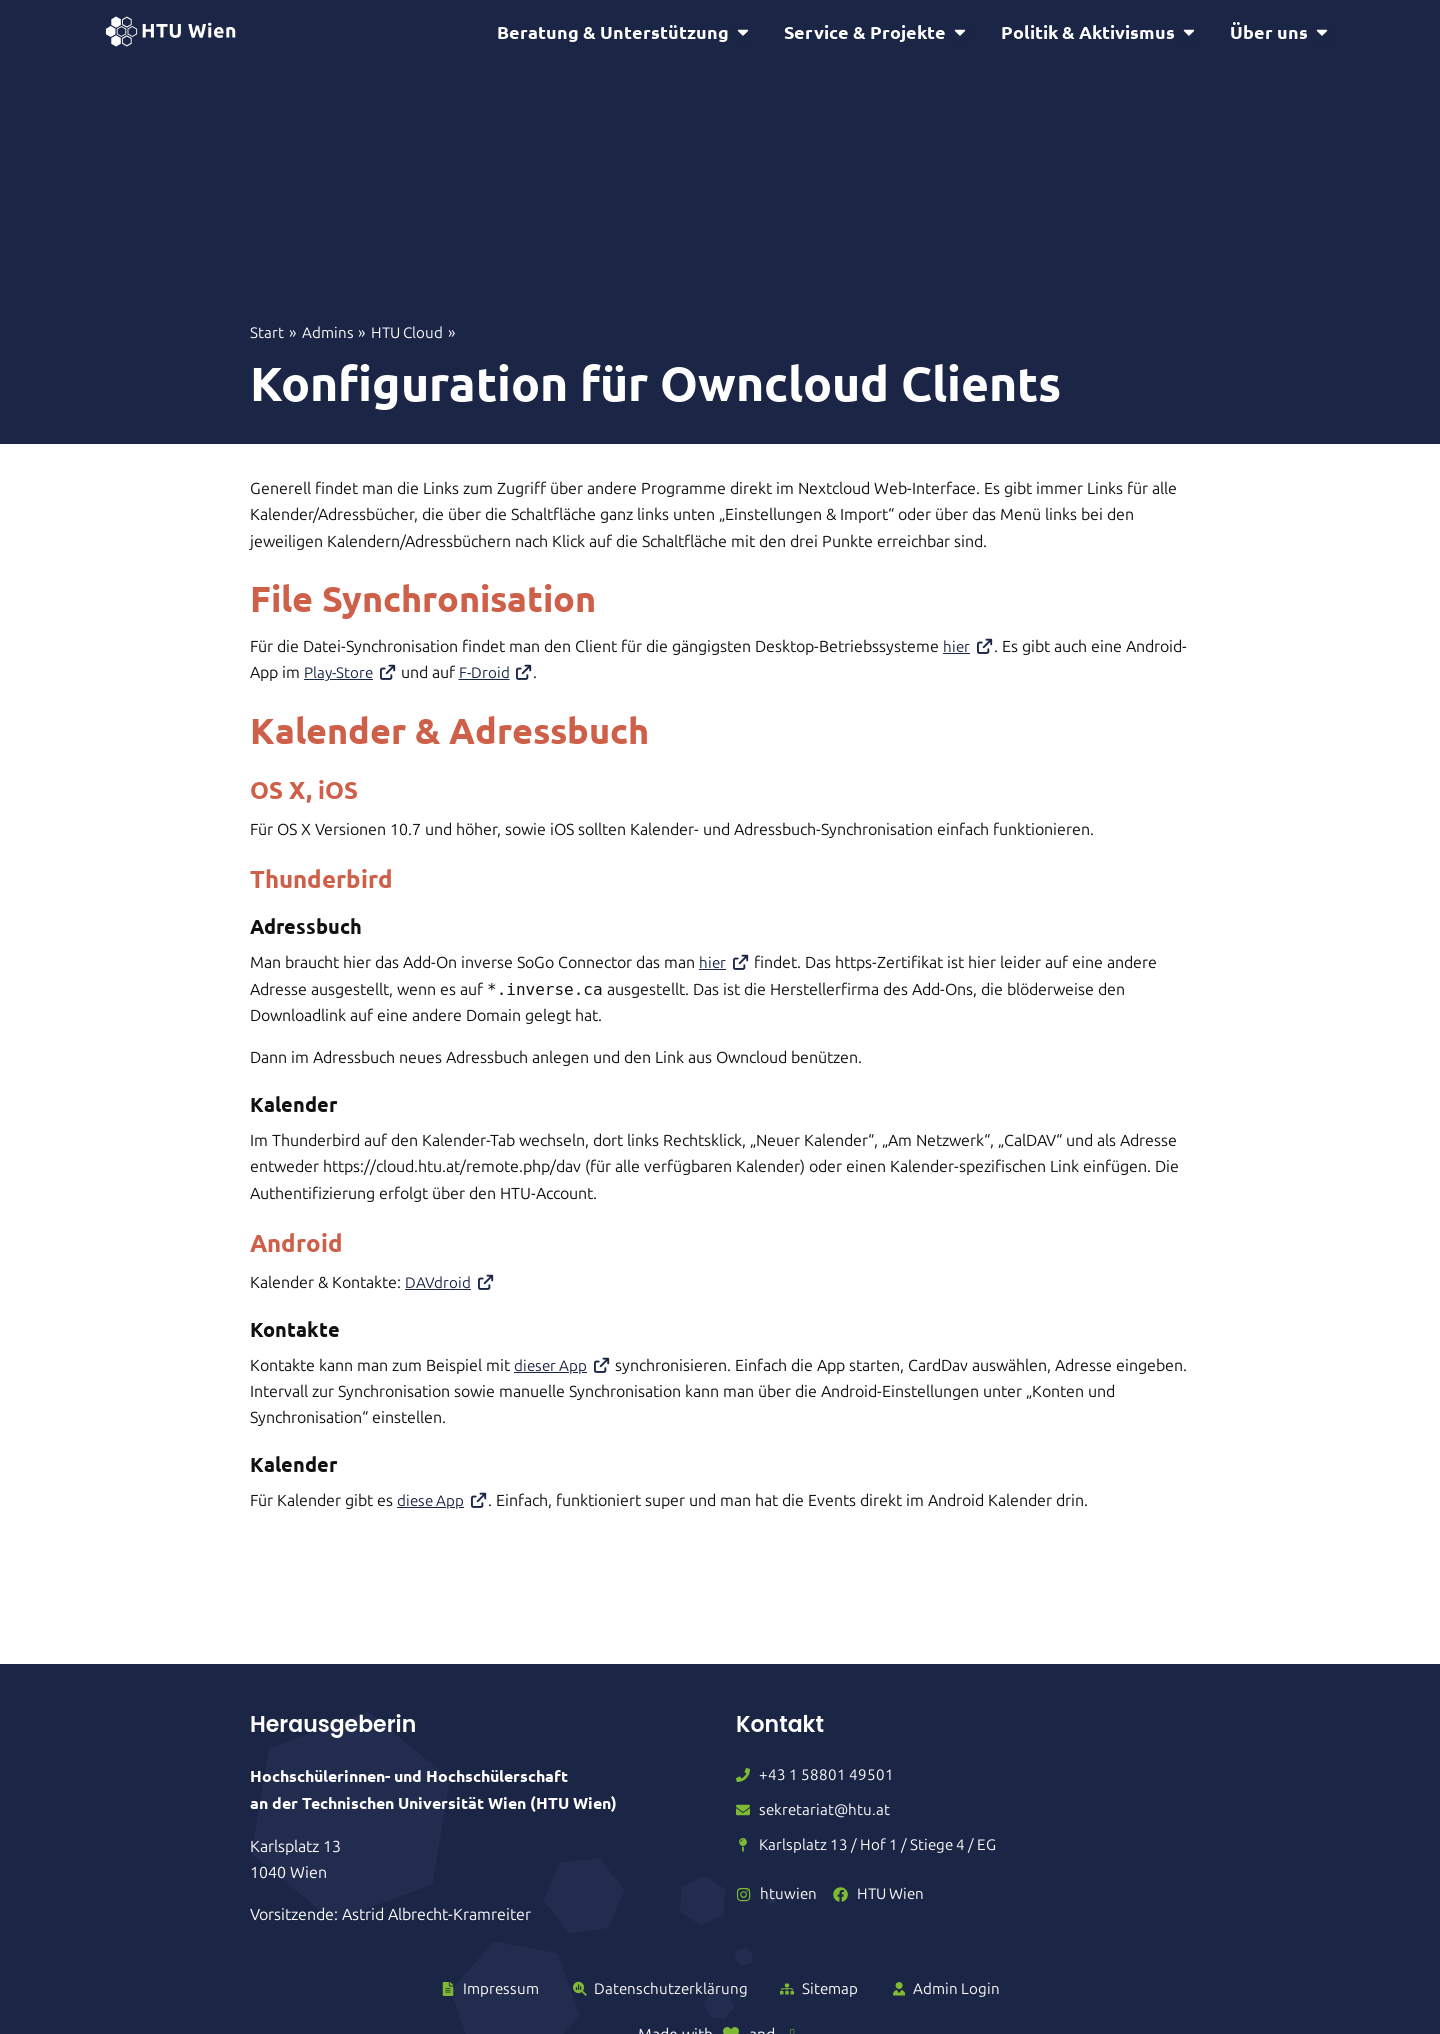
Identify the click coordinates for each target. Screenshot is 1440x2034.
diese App (444, 1503)
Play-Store (353, 675)
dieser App (564, 1368)
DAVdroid (450, 1285)
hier (969, 649)
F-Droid (502, 675)
